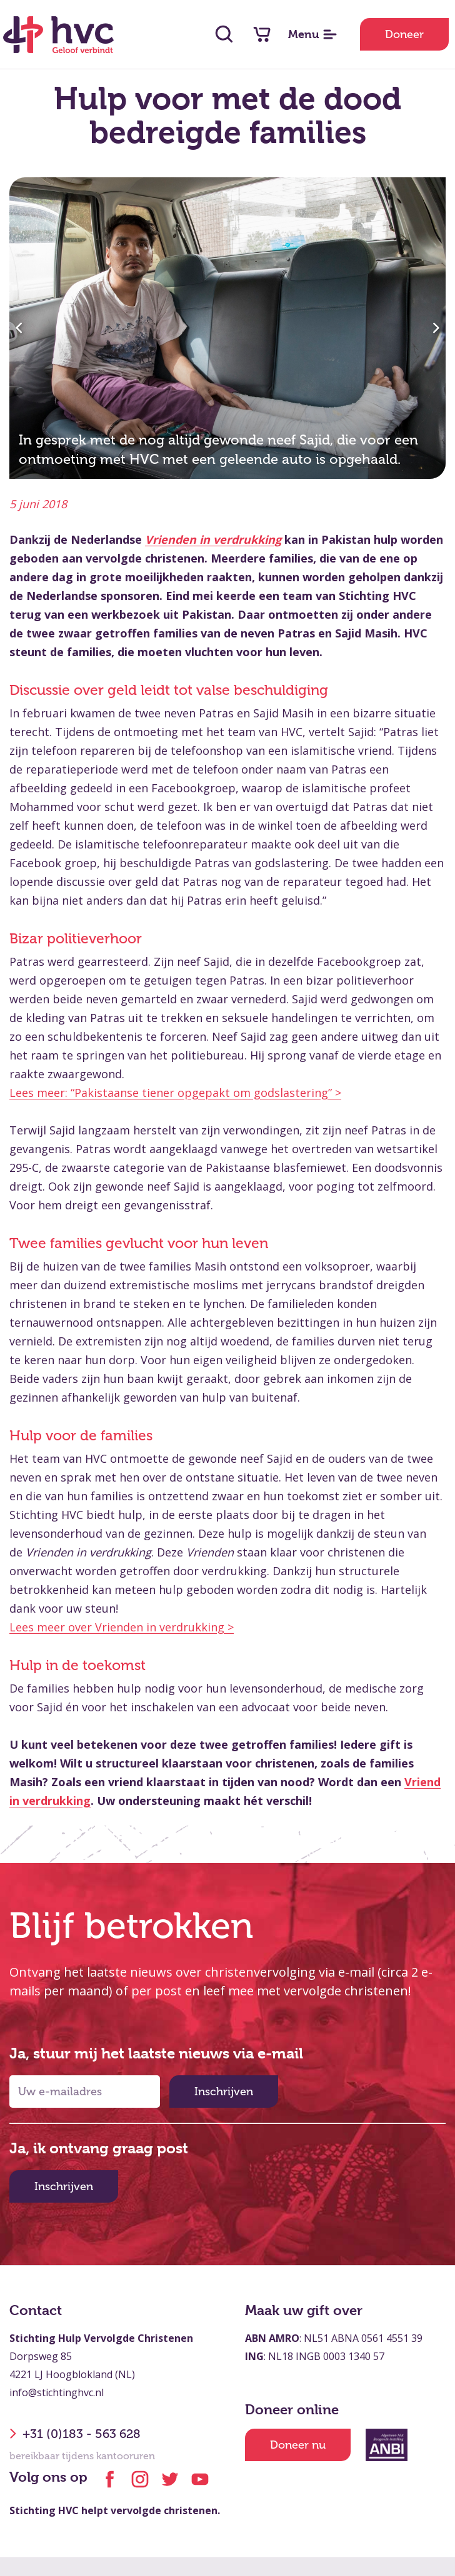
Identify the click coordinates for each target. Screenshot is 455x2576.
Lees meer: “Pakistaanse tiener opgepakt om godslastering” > (175, 1092)
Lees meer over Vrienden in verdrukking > (121, 1627)
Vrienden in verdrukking (213, 539)
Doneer (404, 34)
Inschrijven (223, 2091)
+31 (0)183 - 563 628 (75, 2434)
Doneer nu (298, 2445)
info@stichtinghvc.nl (56, 2392)
